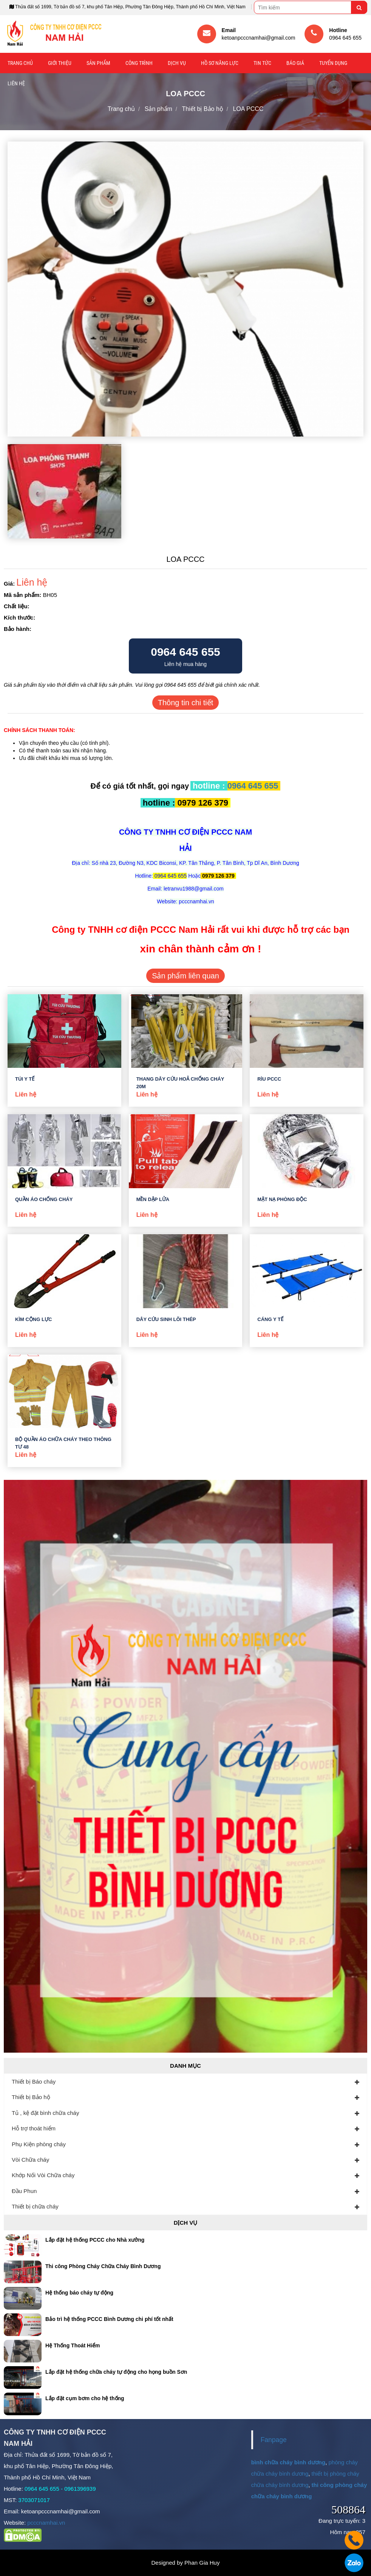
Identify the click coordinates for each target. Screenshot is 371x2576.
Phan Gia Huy (202, 2562)
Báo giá (295, 63)
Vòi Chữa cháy (30, 2159)
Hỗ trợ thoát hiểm (34, 2128)
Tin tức (262, 63)
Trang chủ (20, 63)
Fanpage (274, 2440)
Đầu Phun (24, 2191)
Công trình (139, 63)
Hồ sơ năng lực (219, 63)
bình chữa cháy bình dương (288, 2462)
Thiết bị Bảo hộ (31, 2097)
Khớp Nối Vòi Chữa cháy (43, 2175)
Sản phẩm (98, 63)
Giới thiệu (59, 63)
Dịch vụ (177, 63)
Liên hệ (16, 83)
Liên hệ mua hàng (185, 656)
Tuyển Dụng (333, 63)
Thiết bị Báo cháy (34, 2081)
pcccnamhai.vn (46, 2522)
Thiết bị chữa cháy (35, 2206)
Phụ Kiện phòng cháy (39, 2144)
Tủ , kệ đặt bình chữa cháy (45, 2113)
